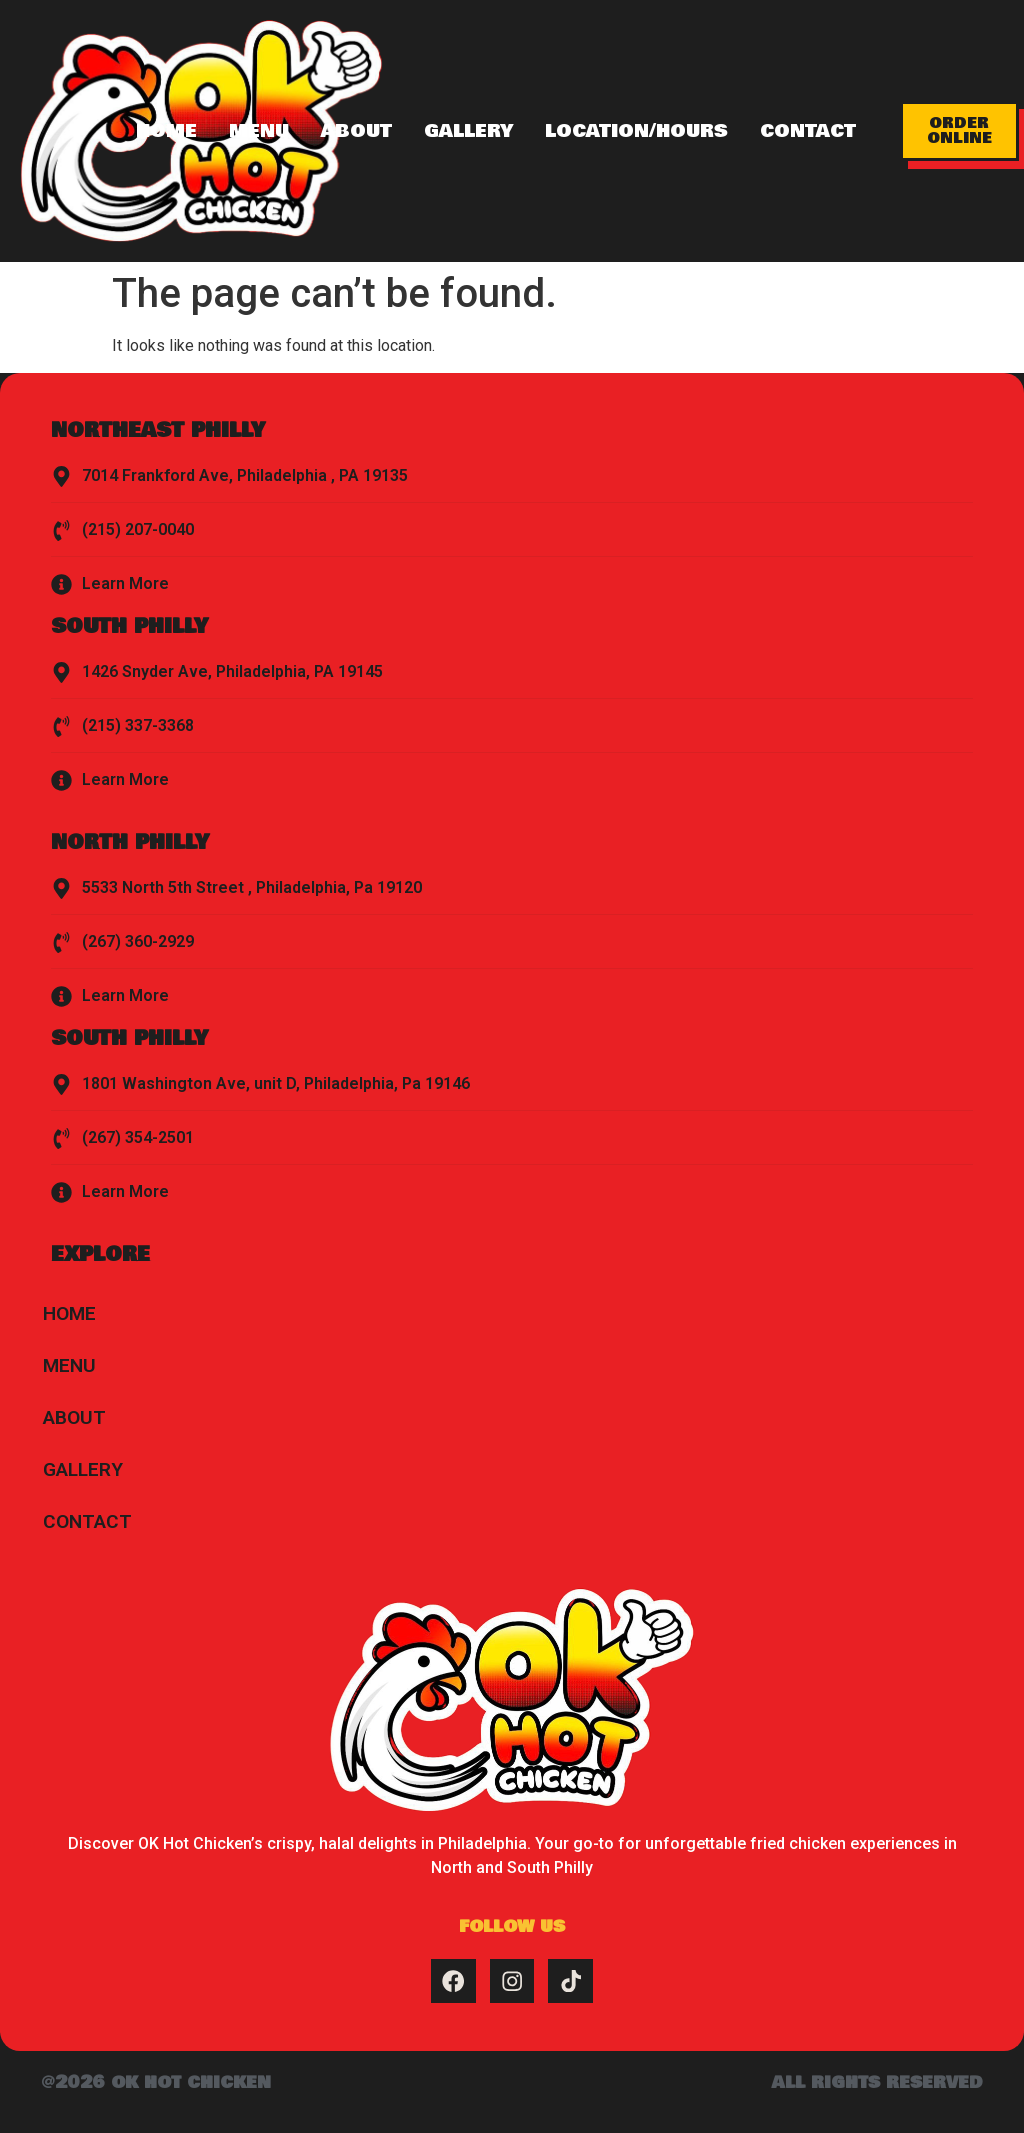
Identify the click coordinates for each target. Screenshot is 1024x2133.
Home (166, 131)
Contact (808, 131)
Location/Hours (636, 131)
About (356, 131)
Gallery (468, 131)
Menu (259, 131)
